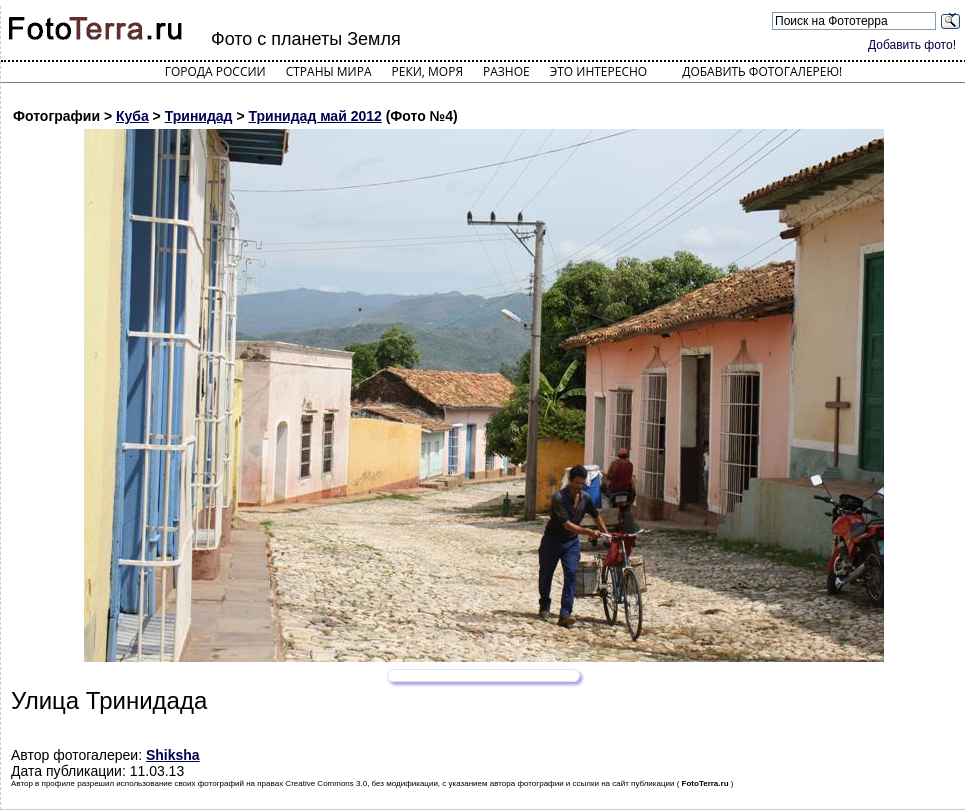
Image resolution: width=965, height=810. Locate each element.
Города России (215, 71)
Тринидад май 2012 (314, 116)
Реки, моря (427, 71)
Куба (132, 116)
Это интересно (599, 71)
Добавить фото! (912, 45)
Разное (506, 71)
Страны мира (329, 71)
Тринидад (199, 116)
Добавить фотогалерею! (762, 71)
